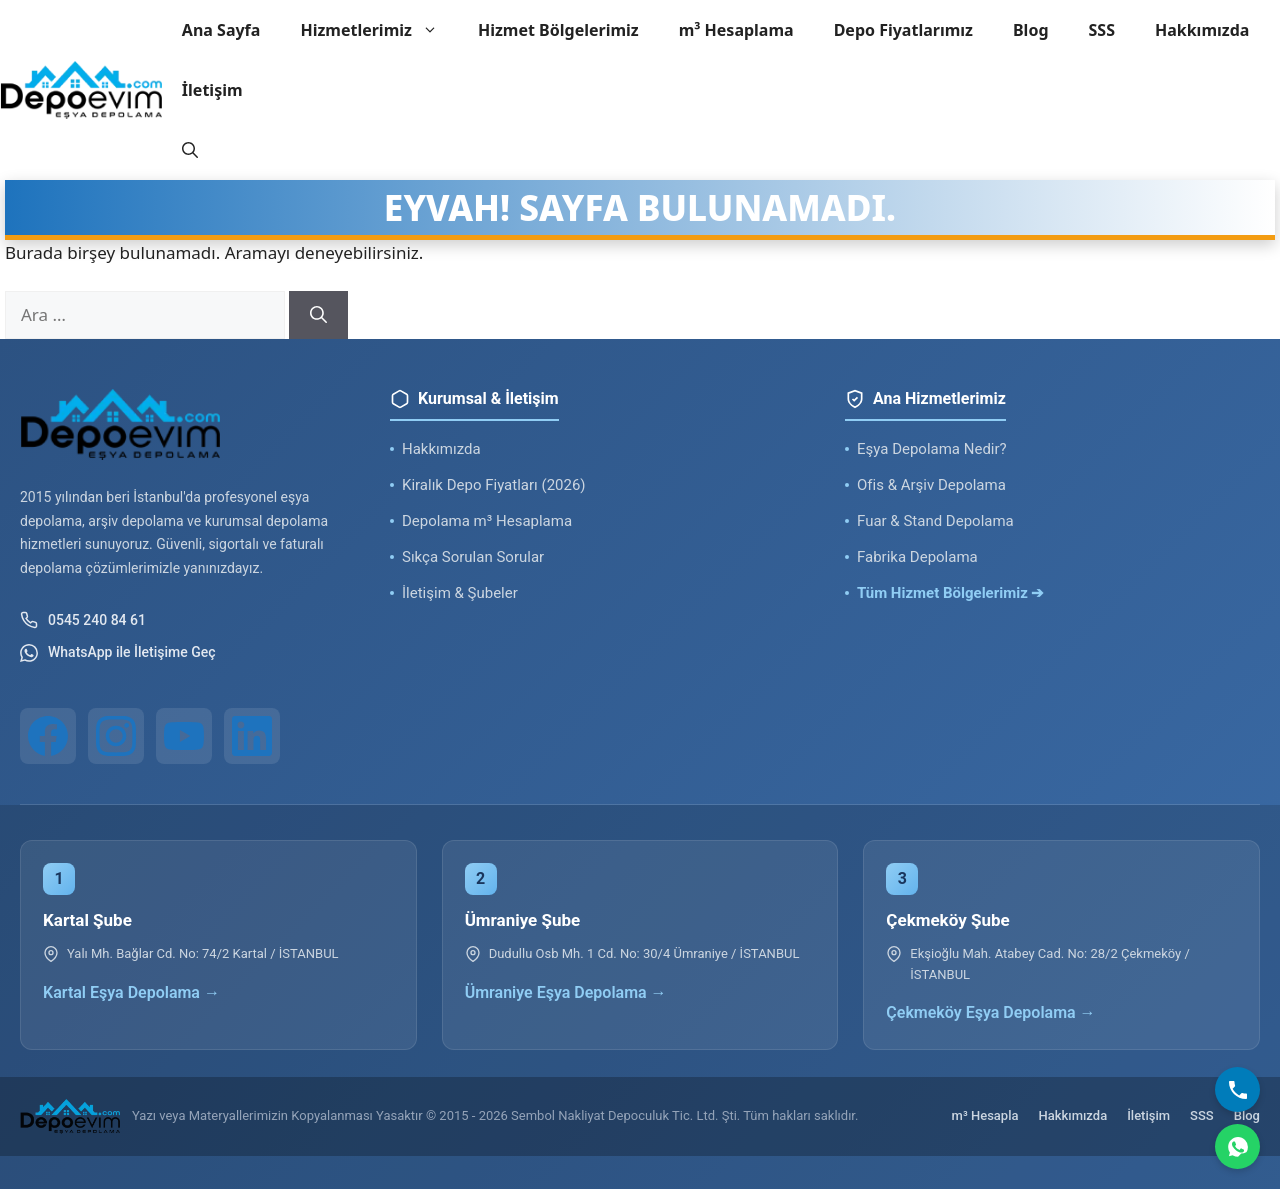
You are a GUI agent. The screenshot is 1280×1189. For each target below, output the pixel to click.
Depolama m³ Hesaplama (487, 521)
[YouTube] (184, 736)
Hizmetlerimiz (379, 30)
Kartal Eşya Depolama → (131, 992)
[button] (190, 150)
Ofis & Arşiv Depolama (931, 485)
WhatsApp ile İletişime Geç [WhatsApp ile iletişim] (118, 653)
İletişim (212, 90)
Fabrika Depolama (917, 557)
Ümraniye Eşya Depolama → (566, 992)
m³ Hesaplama (736, 30)
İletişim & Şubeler (460, 593)
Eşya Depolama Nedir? (932, 449)
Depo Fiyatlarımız (903, 30)
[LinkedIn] (252, 736)
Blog (1031, 30)
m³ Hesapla (985, 1115)
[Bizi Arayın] (1237, 1089)
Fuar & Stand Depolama (935, 521)
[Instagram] (116, 736)
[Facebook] (48, 736)
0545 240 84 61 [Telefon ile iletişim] (83, 620)
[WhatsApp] (1237, 1146)
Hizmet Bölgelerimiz (558, 30)
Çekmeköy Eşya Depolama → (990, 1012)
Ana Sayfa (221, 30)
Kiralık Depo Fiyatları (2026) (494, 485)
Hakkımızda (1202, 30)
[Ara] (318, 315)
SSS (1102, 30)
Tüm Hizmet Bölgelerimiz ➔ (951, 593)
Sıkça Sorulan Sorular (473, 557)
